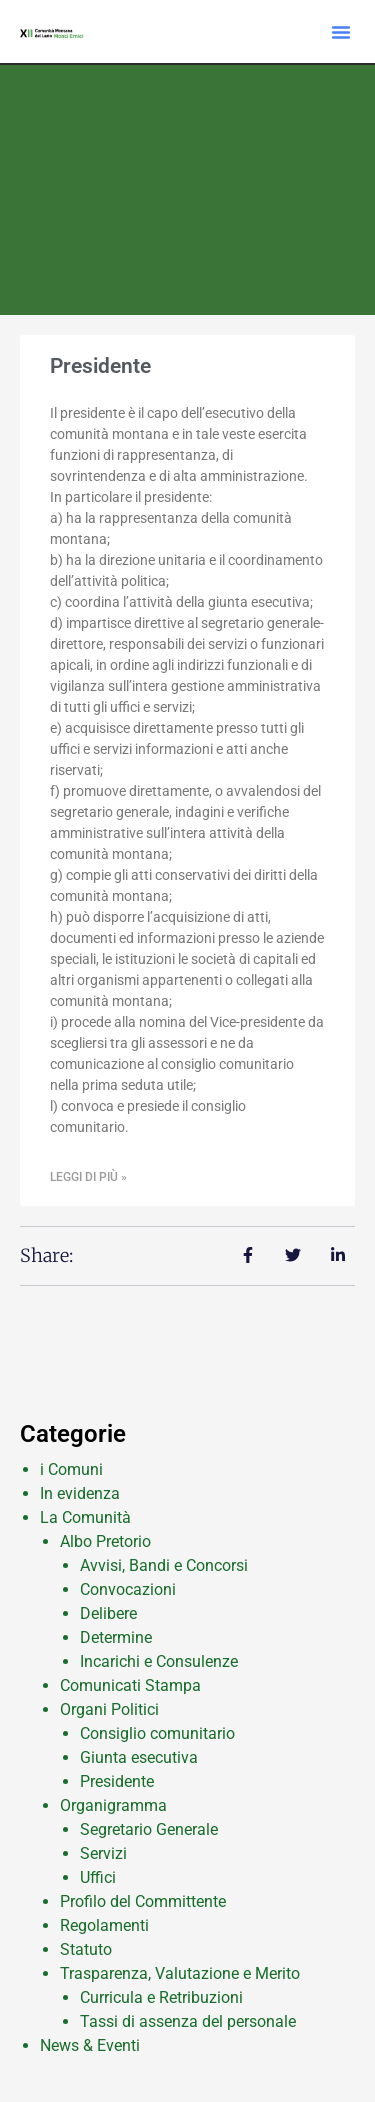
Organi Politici (109, 1709)
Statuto (86, 1949)
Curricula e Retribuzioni (161, 1997)
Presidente (100, 366)
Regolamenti (104, 1925)
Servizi (103, 1853)
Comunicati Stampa (130, 1685)
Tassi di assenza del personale (188, 2021)
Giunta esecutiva (139, 1757)
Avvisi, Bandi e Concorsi (164, 1565)
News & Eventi (90, 2045)
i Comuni (71, 1469)
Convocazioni (128, 1589)
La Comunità (85, 1517)
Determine (116, 1637)
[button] (341, 32)
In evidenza (80, 1493)
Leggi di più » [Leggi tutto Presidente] (88, 1177)
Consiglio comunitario (157, 1733)
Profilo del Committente (143, 1901)
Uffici (98, 1877)
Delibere (108, 1613)
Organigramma (113, 1805)
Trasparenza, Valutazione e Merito (180, 1973)
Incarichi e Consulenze (159, 1661)
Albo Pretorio (105, 1541)
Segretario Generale (149, 1829)
